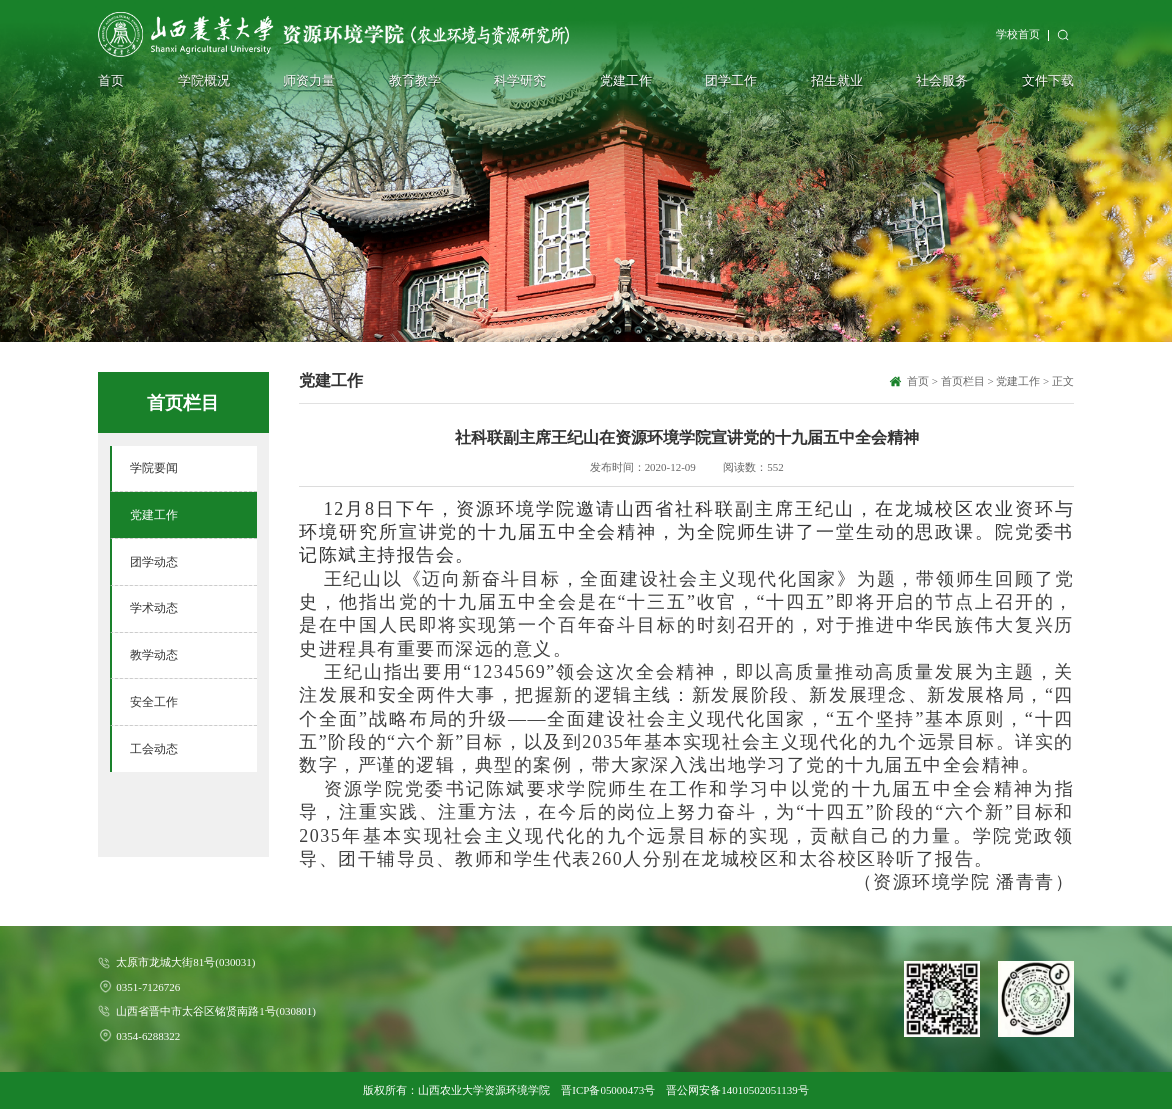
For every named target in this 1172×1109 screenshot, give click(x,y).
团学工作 (731, 80)
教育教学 (415, 80)
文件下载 (1048, 80)
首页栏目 (963, 381)
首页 (111, 80)
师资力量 (309, 80)
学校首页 (1018, 34)
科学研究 (520, 80)
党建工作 (626, 80)
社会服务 (942, 80)
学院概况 (204, 80)
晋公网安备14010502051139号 (737, 1090)
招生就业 (837, 80)
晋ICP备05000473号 (608, 1090)
